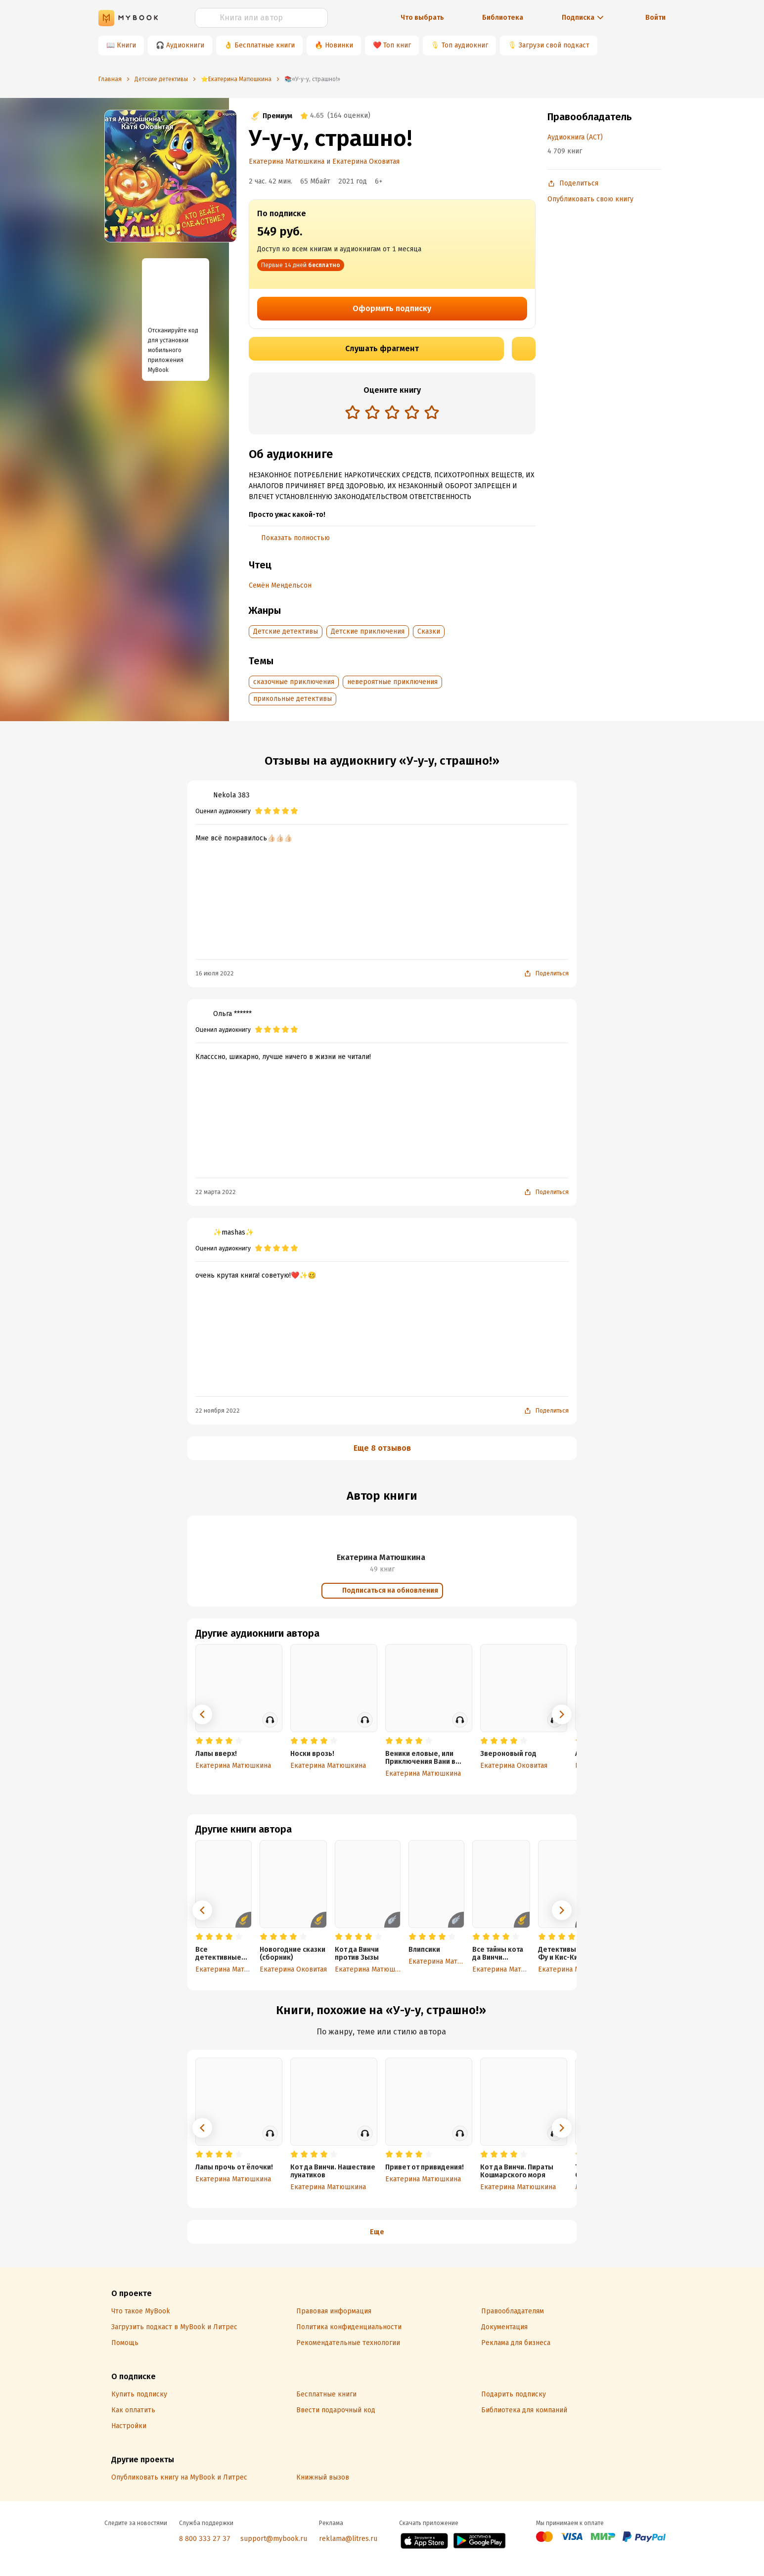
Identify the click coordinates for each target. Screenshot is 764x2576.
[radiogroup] (392, 413)
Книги (126, 45)
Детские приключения (367, 631)
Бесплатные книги (264, 45)
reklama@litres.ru (348, 2538)
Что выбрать (422, 17)
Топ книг (397, 45)
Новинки (339, 45)
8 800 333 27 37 (204, 2538)
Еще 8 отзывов (382, 1448)
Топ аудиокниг (465, 45)
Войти (655, 17)
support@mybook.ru (273, 2538)
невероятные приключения (392, 682)
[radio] (352, 412)
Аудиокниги (185, 45)
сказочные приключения (293, 682)
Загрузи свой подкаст (554, 45)
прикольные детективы (292, 698)
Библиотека (502, 17)
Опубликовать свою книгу (590, 199)
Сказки (428, 631)
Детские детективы (285, 631)
